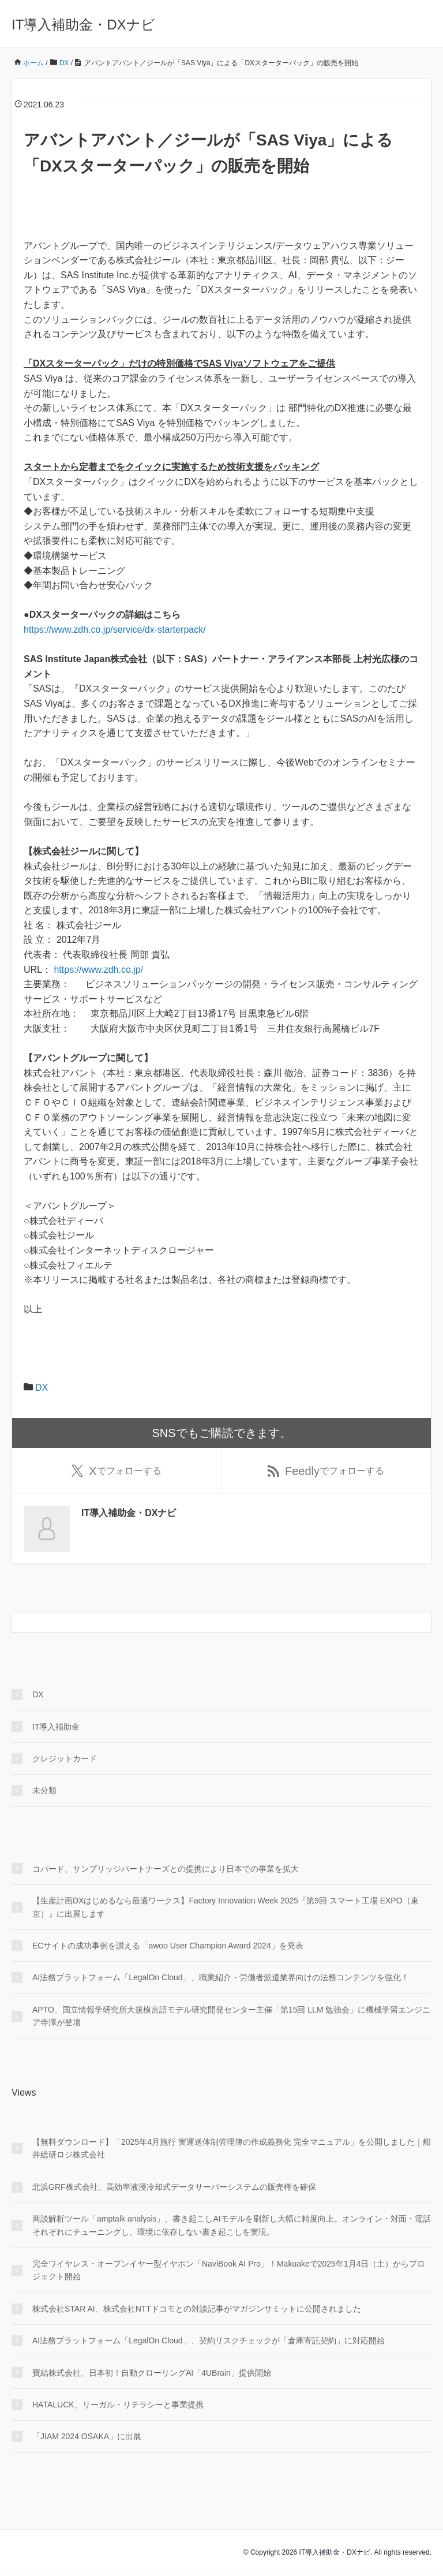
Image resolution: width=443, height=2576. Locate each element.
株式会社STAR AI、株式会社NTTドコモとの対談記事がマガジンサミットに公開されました (196, 2309)
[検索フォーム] (210, 1623)
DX (41, 1387)
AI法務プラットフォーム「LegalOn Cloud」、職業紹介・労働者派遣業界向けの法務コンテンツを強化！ (220, 1978)
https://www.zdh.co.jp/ (99, 970)
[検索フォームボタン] (421, 1623)
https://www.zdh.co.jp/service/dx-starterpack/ (115, 629)
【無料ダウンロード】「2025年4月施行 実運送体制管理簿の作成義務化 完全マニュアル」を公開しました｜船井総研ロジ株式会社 (231, 2149)
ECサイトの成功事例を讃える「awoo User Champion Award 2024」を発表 (167, 1946)
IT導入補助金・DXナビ (83, 24)
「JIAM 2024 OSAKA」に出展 (86, 2436)
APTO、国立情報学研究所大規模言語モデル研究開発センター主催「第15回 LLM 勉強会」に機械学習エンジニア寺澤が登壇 (231, 2017)
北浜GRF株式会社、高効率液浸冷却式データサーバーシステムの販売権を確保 (174, 2187)
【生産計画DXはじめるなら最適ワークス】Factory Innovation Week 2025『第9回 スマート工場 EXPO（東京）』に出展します (225, 1907)
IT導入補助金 (56, 1727)
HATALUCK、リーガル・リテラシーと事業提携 (118, 2405)
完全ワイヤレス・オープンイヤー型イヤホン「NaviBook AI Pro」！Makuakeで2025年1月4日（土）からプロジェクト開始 (228, 2271)
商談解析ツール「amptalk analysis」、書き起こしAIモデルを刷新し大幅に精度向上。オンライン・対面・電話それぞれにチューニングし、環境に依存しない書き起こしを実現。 (231, 2226)
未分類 (44, 1790)
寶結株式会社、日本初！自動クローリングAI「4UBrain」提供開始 (151, 2373)
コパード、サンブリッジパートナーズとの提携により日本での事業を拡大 (165, 1869)
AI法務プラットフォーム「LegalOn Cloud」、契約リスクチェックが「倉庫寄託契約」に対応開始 (208, 2341)
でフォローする (116, 1471)
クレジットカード (64, 1759)
